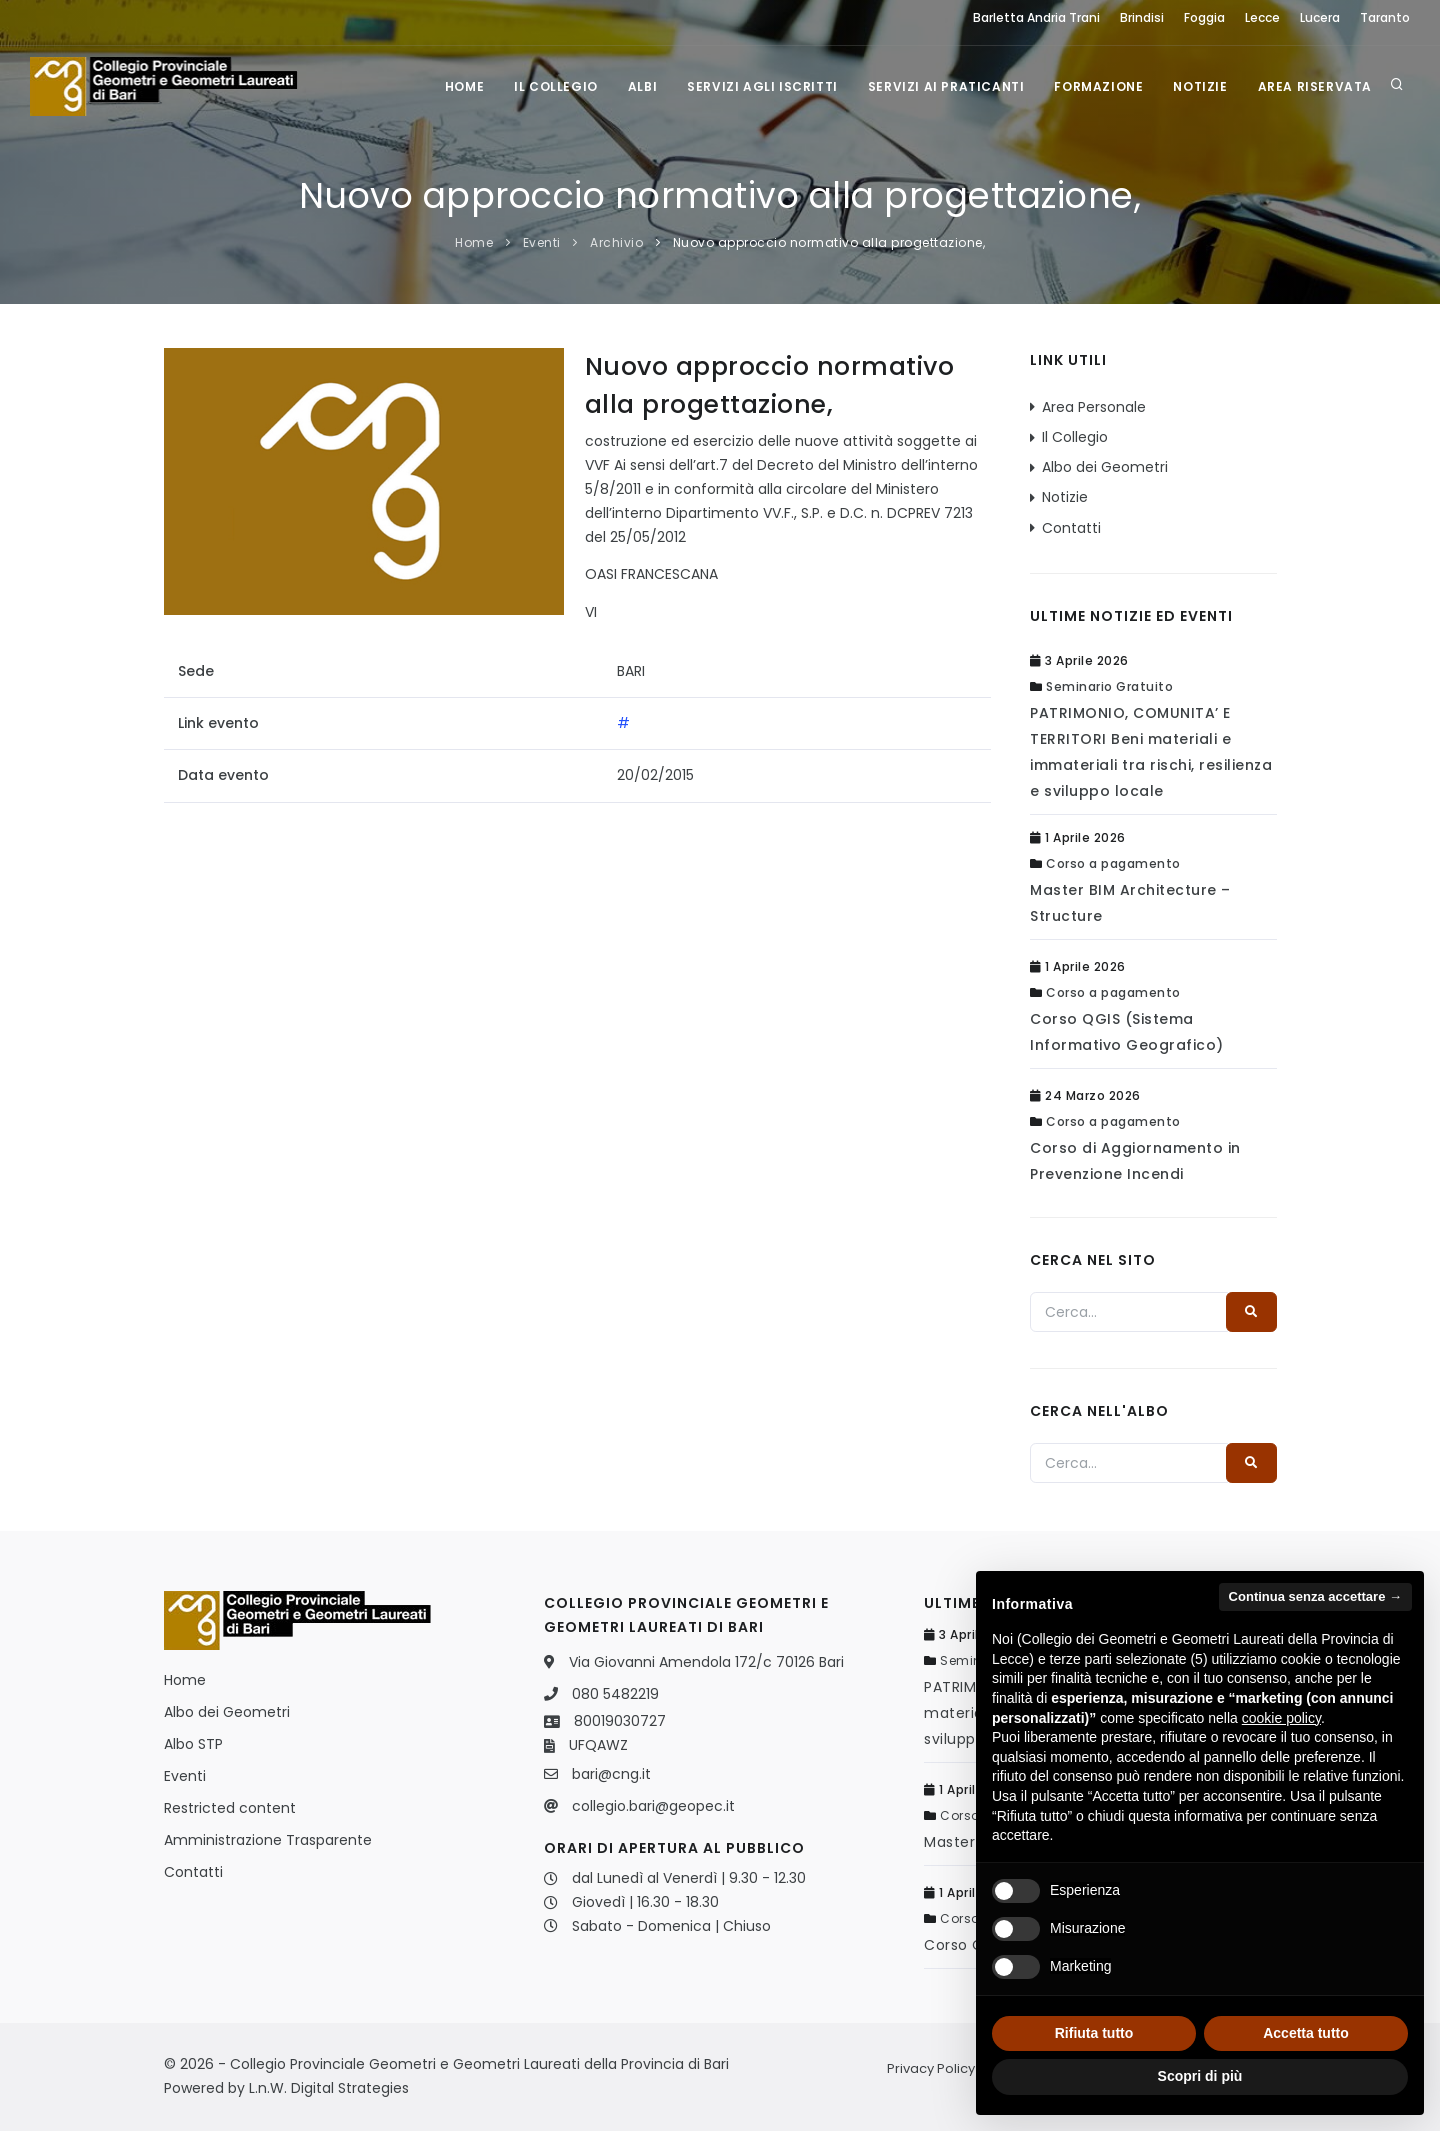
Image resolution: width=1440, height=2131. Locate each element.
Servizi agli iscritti (762, 86)
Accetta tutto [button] (1306, 2033)
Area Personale (1094, 407)
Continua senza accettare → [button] (1315, 1596)
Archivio (616, 242)
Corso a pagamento (1113, 863)
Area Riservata (1315, 86)
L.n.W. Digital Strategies (329, 2088)
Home (464, 86)
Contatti (1071, 528)
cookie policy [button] (1281, 1718)
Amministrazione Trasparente (268, 1840)
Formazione (1098, 86)
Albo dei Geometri (1105, 467)
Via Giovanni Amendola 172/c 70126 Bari (706, 1662)
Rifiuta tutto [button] (1094, 2033)
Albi (642, 86)
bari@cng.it (611, 1774)
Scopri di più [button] (1200, 2076)
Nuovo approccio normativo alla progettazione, (829, 242)
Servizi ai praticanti (946, 86)
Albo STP (193, 1744)
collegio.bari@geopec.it (653, 1806)
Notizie (1200, 86)
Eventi (542, 242)
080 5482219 (615, 1694)
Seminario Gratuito (1109, 686)
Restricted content (230, 1808)
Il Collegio (556, 86)
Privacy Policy (931, 2068)
